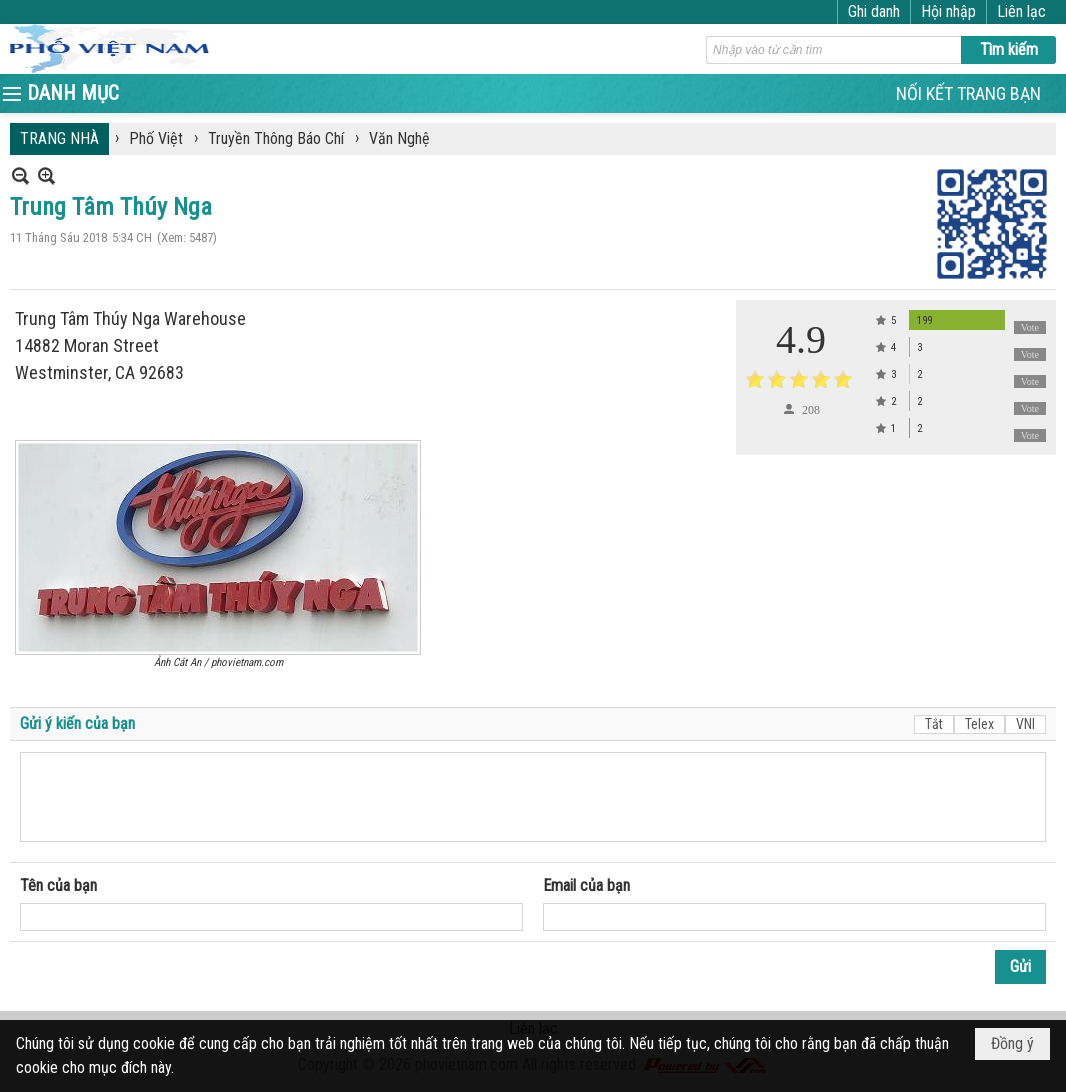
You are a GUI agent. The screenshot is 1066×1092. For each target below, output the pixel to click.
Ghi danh (874, 11)
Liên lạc (1021, 11)
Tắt (934, 724)
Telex (979, 724)
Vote (1030, 327)
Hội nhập (948, 11)
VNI (1025, 724)
